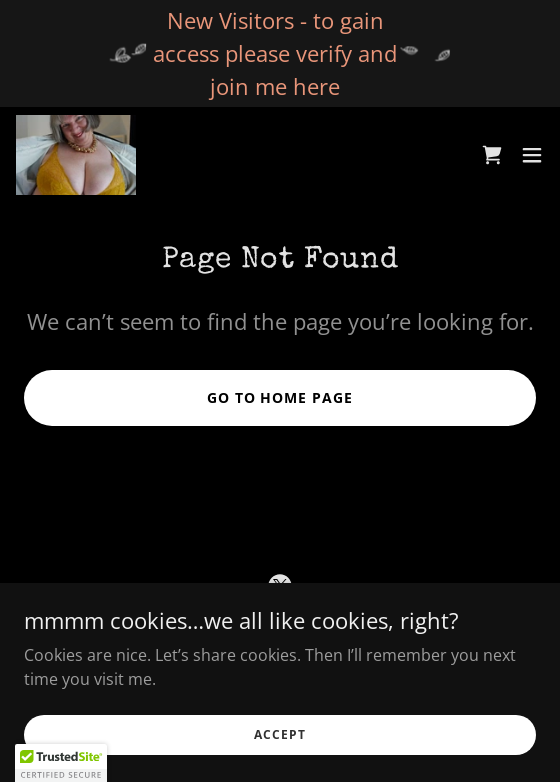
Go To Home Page (280, 397)
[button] (532, 155)
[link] (76, 155)
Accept (279, 734)
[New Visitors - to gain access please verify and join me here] (280, 53)
